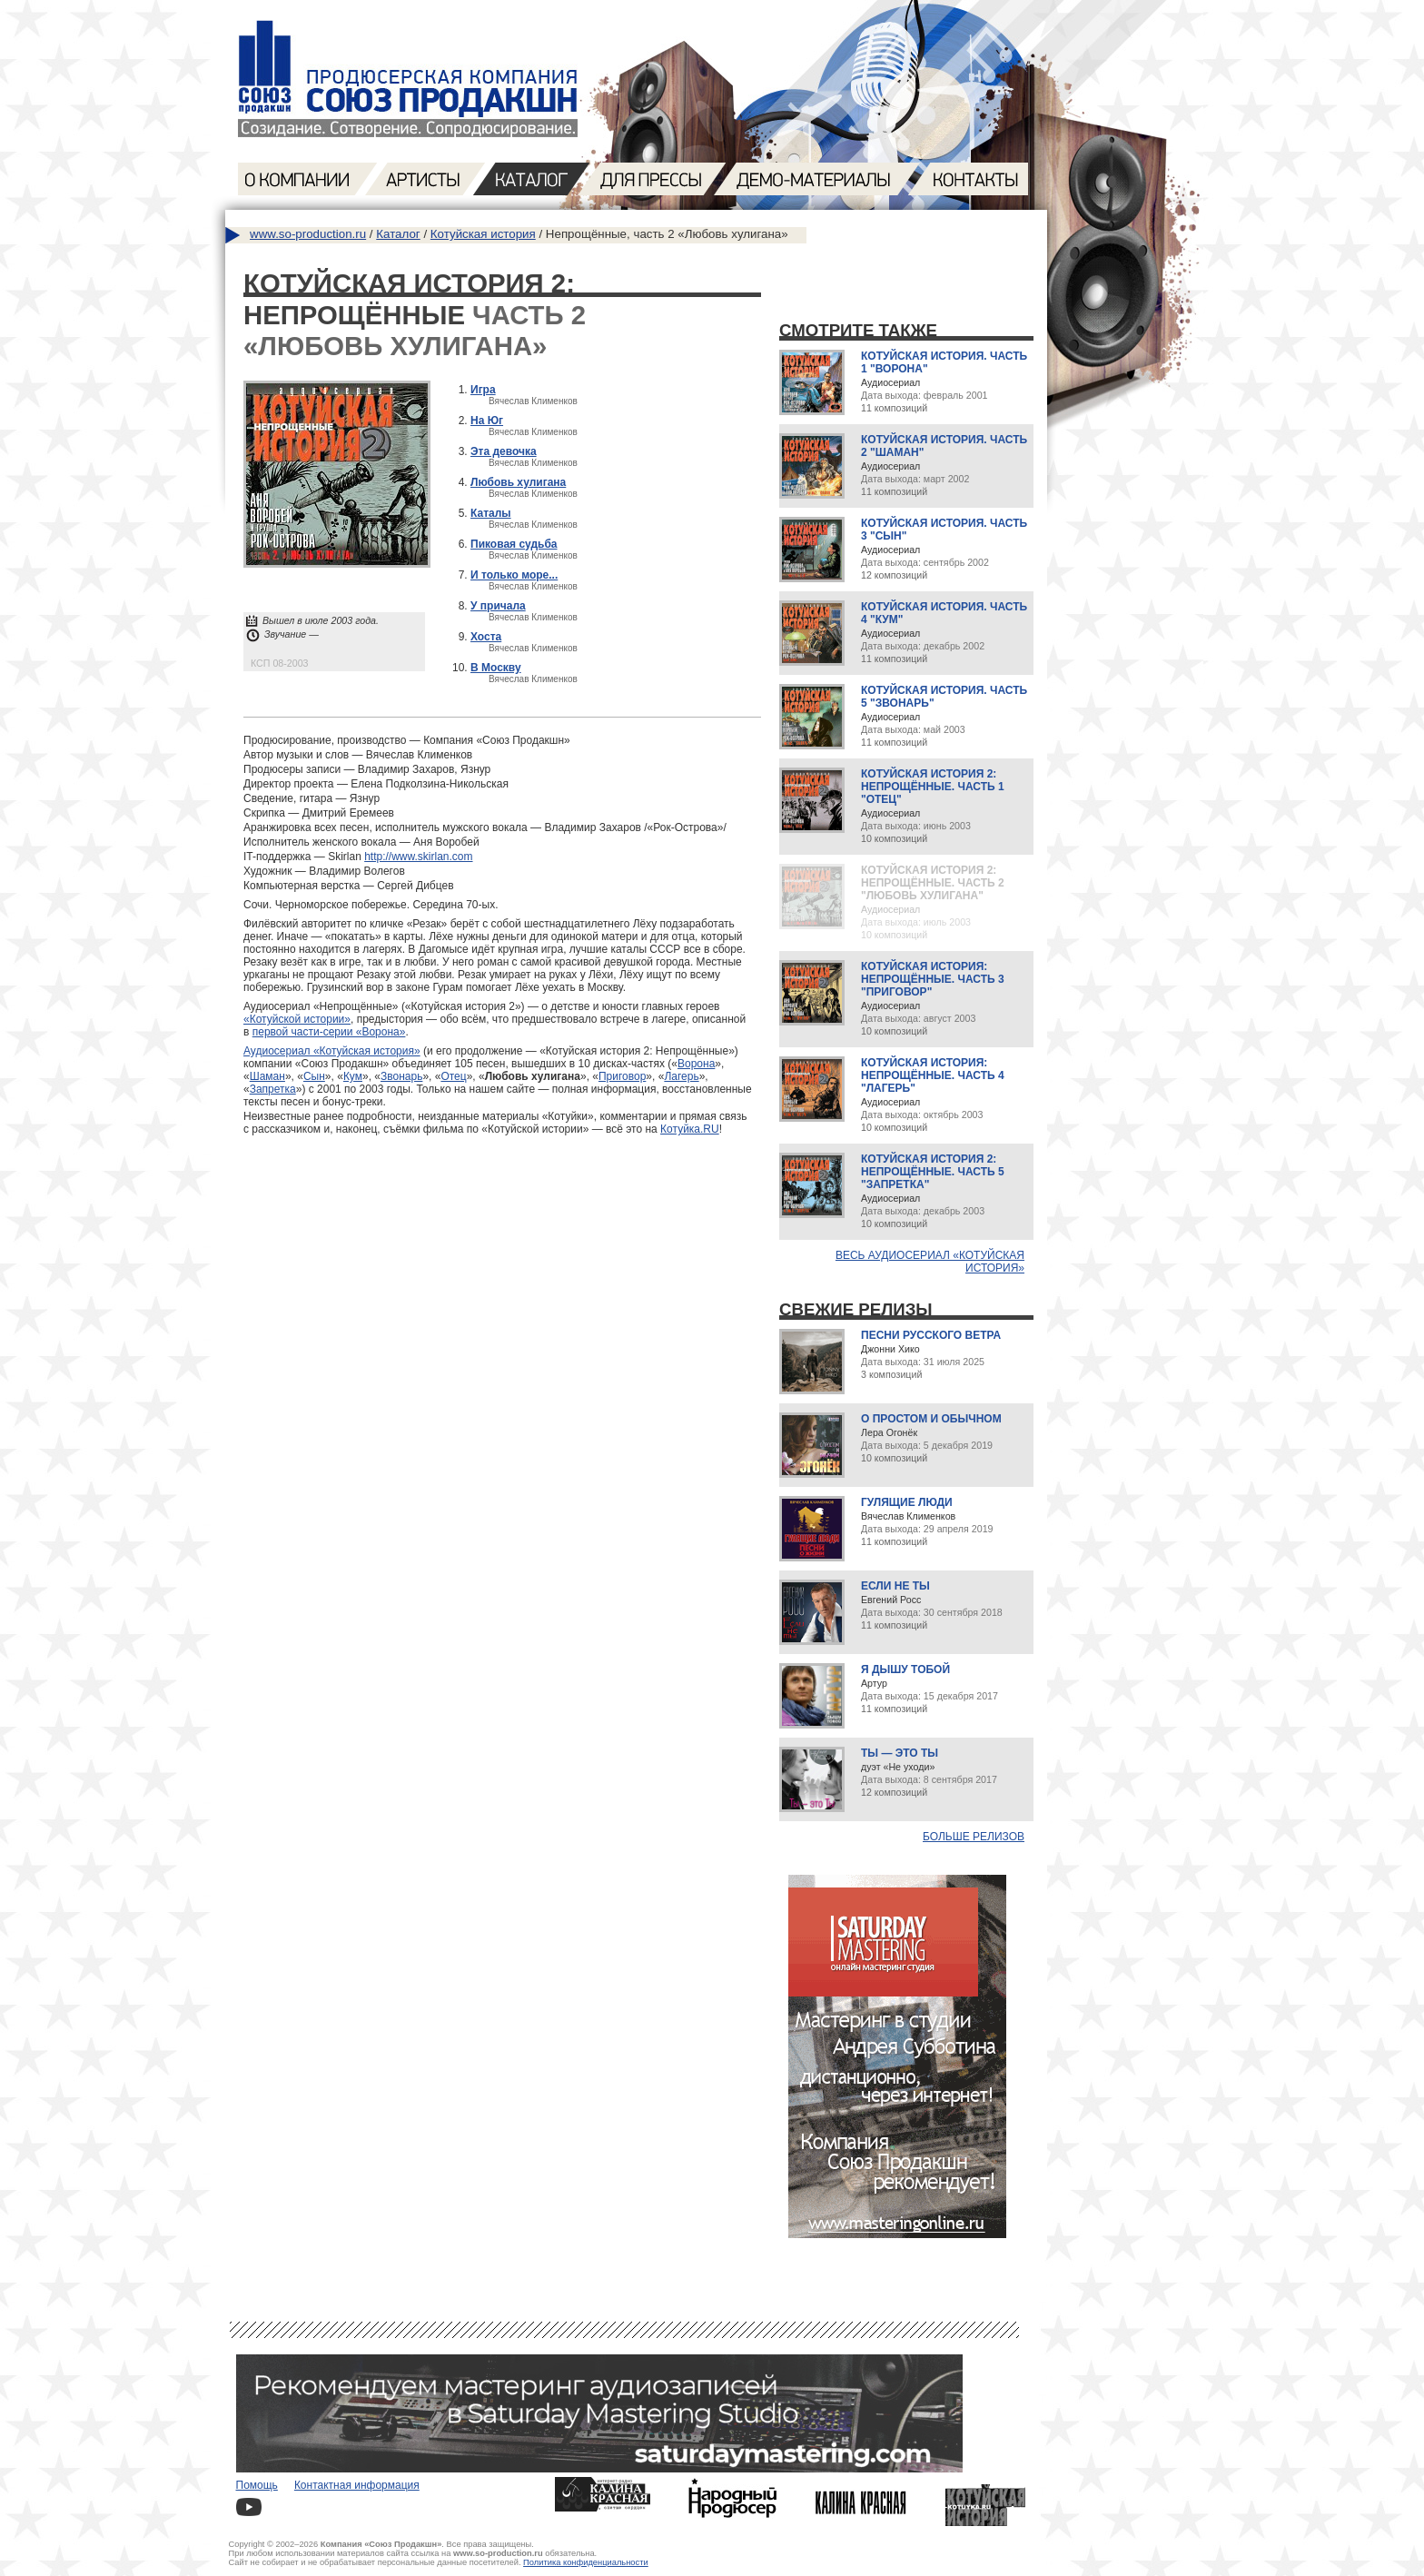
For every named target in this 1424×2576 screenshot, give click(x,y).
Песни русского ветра (931, 1335)
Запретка (273, 1089)
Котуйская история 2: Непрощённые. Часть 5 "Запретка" (932, 1172)
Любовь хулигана (518, 482)
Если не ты (895, 1586)
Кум (352, 1076)
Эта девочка (503, 451)
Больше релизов (973, 1836)
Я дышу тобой (905, 1669)
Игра (483, 389)
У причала (498, 605)
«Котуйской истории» (297, 1019)
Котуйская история (483, 234)
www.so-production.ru (308, 234)
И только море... (514, 575)
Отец (453, 1076)
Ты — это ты (899, 1753)
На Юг (486, 420)
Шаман (267, 1076)
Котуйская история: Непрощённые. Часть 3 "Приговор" (932, 979)
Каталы (490, 513)
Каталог (398, 234)
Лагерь (681, 1076)
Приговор (622, 1076)
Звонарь (401, 1076)
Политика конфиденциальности (585, 2562)
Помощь (257, 2485)
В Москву (495, 667)
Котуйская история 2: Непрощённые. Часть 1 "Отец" (932, 787)
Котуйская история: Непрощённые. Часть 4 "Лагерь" (932, 1075)
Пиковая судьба (514, 544)
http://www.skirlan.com (418, 856)
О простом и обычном (931, 1418)
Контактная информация (357, 2485)
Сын (314, 1076)
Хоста (485, 636)
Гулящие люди (907, 1502)
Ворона (696, 1063)
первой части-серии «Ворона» (329, 1031)
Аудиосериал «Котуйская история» (331, 1051)
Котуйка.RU (689, 1129)
